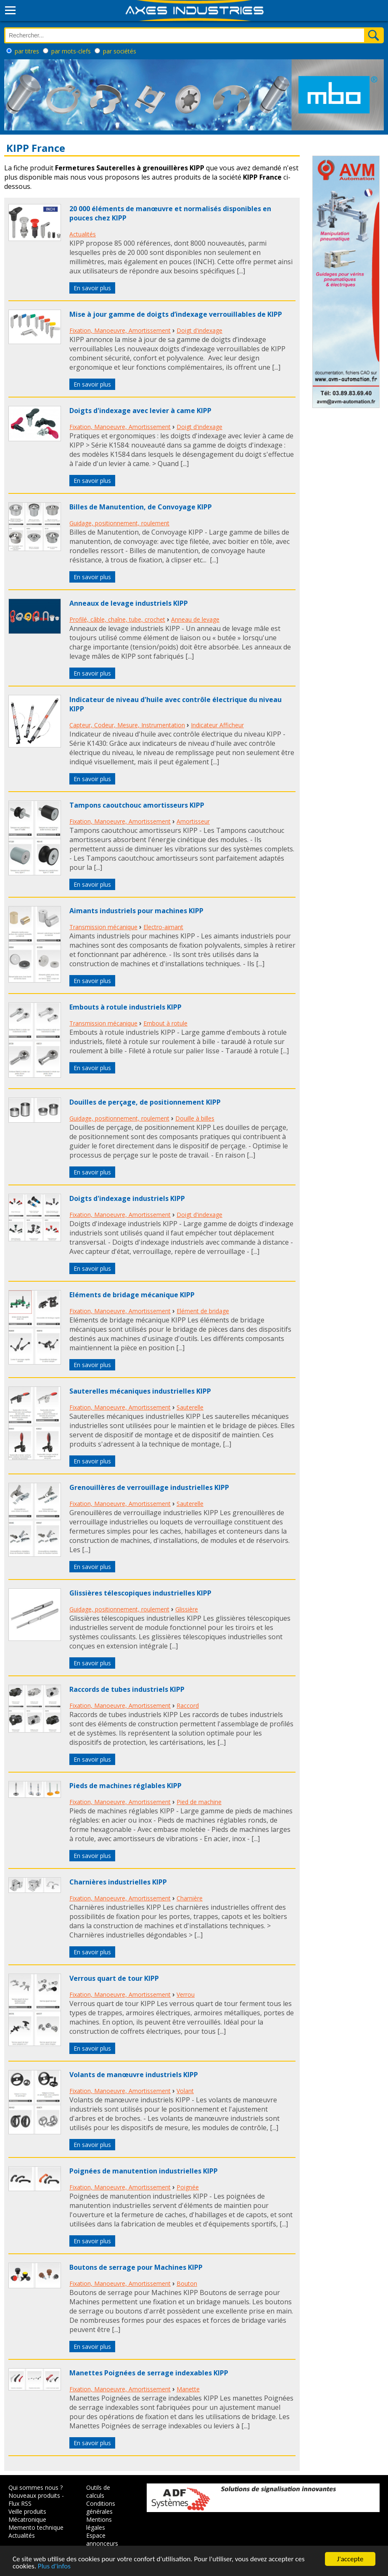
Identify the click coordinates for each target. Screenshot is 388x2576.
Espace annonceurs (102, 2539)
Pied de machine (199, 1802)
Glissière (186, 1609)
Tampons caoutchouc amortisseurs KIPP (136, 805)
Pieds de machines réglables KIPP (125, 1785)
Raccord (188, 1705)
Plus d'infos (54, 2566)
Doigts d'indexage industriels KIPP (127, 1198)
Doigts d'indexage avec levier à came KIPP (140, 410)
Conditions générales (100, 2507)
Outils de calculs (98, 2491)
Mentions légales (99, 2523)
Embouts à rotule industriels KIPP (125, 1007)
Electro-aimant (163, 927)
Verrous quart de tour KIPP (114, 1978)
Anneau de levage (195, 619)
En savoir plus (92, 288)
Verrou (186, 1994)
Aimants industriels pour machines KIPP (136, 910)
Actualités (82, 234)
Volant (185, 2091)
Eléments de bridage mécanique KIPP (132, 1294)
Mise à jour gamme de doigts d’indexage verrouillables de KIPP (175, 314)
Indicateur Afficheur (217, 725)
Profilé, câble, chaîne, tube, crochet (117, 619)
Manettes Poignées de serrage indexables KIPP (148, 2372)
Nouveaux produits (34, 2495)
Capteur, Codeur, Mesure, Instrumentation (127, 725)
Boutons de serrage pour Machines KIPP (136, 2267)
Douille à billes (194, 1118)
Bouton (187, 2283)
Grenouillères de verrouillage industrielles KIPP (149, 1487)
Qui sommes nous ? (35, 2487)
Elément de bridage (203, 1311)
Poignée (188, 2187)
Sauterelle (190, 1407)
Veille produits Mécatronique (27, 2515)
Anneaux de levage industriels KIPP (128, 603)
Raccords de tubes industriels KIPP (127, 1689)
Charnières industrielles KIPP (118, 1882)
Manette (188, 2389)
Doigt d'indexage (199, 330)
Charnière (190, 1898)
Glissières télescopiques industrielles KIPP (140, 1593)
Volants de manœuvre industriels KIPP (133, 2074)
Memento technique (35, 2527)
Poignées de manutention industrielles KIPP (143, 2171)
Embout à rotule (165, 1023)
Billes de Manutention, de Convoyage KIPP (140, 506)
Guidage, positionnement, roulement (119, 523)
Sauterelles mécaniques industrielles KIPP (140, 1391)
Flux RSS (20, 2503)
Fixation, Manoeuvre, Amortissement (120, 330)
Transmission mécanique (103, 927)
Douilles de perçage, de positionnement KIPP (145, 1102)
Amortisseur (193, 821)
